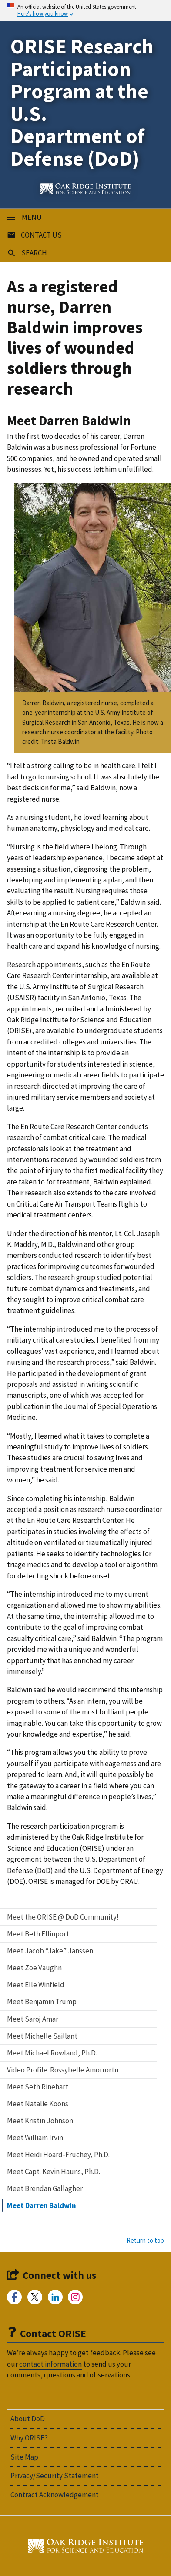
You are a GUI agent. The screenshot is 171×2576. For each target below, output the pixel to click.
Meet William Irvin (35, 2137)
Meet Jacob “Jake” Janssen (50, 1951)
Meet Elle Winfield (35, 1984)
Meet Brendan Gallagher (45, 2188)
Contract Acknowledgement (54, 2495)
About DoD (27, 2418)
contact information (50, 2364)
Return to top (145, 2240)
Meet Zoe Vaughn (34, 1968)
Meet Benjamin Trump (42, 2001)
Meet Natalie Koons (37, 2104)
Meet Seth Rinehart (37, 2087)
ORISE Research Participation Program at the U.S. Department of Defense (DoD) (82, 102)
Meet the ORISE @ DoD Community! (63, 1917)
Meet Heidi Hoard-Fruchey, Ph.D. (58, 2154)
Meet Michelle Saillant (42, 2036)
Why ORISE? (29, 2438)
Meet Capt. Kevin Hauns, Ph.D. (53, 2171)
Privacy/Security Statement (54, 2475)
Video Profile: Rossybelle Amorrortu (63, 2070)
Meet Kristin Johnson (40, 2120)
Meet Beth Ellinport (38, 1934)
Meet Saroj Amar (32, 2019)
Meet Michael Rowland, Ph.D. (52, 2053)
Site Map (24, 2457)
